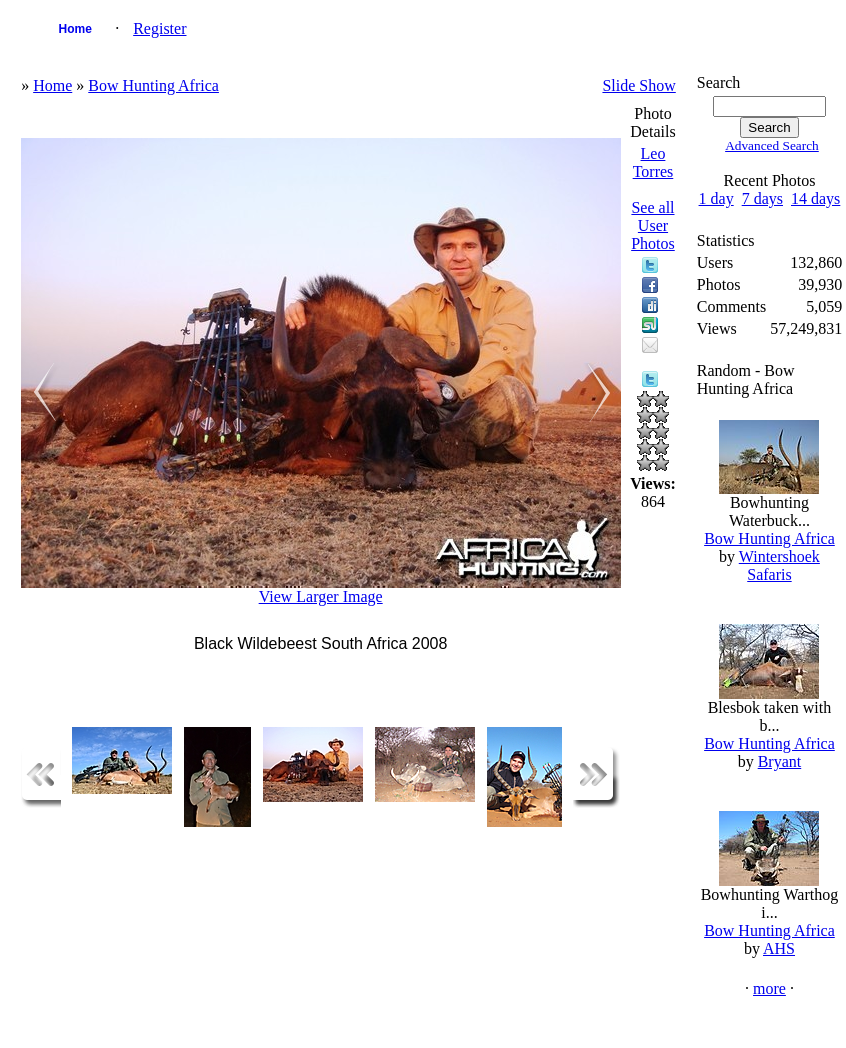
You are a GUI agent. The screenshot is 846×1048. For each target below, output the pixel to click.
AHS (779, 948)
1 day (716, 198)
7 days (762, 198)
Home (74, 29)
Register (159, 28)
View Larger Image (321, 596)
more (769, 988)
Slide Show (638, 85)
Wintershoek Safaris (779, 565)
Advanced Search (772, 145)
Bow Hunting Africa (153, 85)
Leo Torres (653, 162)
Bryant (780, 761)
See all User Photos (653, 225)
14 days (815, 198)
